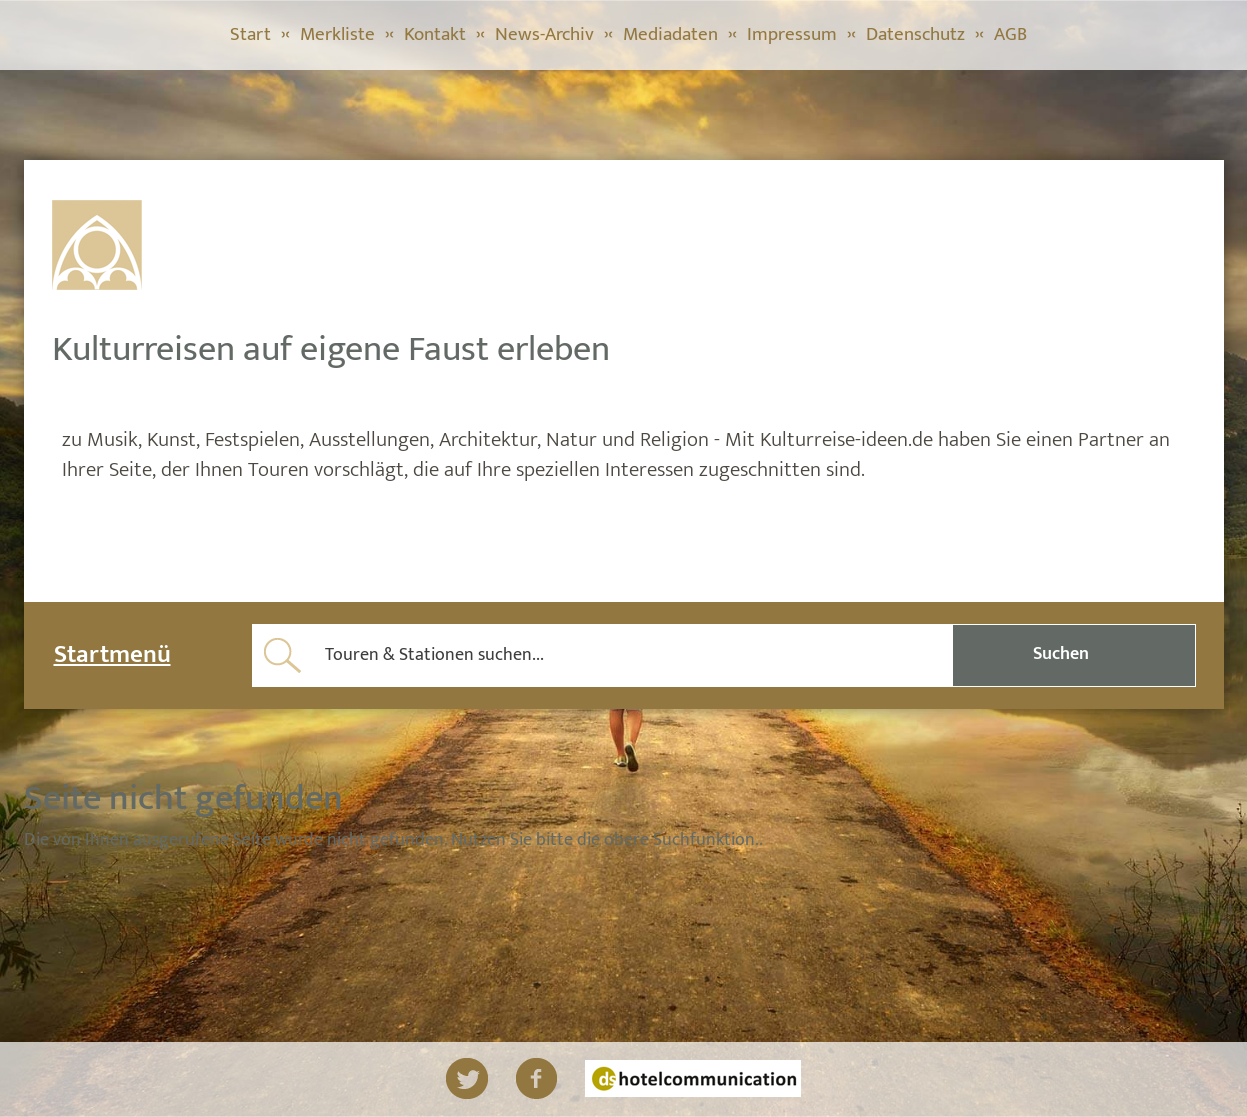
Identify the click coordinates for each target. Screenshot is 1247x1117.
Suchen (1061, 654)
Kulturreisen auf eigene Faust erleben (331, 349)
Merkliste (337, 34)
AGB (1010, 34)
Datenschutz (915, 34)
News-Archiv (544, 34)
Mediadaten (670, 34)
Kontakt (435, 34)
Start (250, 34)
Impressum (792, 34)
